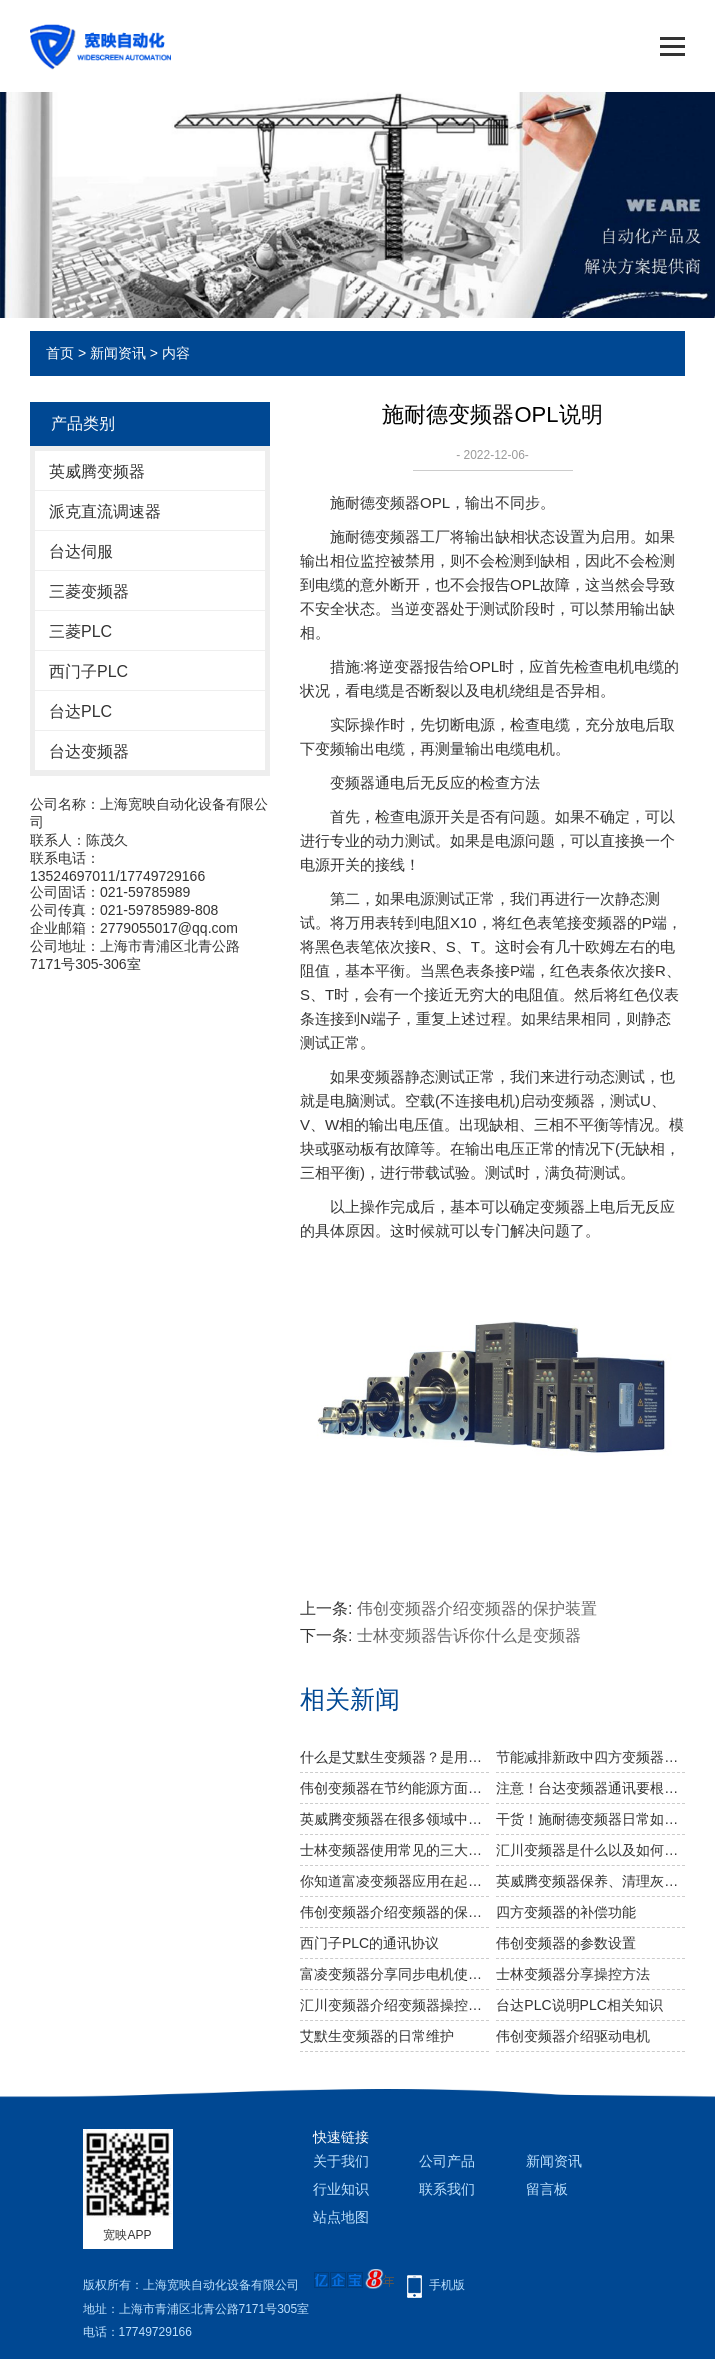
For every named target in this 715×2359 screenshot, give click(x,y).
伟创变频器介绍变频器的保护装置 (477, 1608)
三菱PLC (80, 631)
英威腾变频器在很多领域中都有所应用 (394, 1819)
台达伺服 (81, 551)
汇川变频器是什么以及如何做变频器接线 (590, 1850)
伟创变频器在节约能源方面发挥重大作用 (394, 1788)
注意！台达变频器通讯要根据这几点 (590, 1788)
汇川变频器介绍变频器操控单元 (394, 2005)
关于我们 (341, 2161)
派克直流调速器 (105, 511)
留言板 (547, 2189)
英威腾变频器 (97, 471)
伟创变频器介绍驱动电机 (573, 2036)
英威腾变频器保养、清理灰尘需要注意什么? (590, 1881)
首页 (60, 353)
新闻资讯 (118, 353)
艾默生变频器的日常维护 (377, 2036)
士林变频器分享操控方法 (573, 1974)
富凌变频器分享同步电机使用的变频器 (394, 1974)
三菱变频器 (89, 591)
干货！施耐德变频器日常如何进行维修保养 (590, 1819)
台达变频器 (89, 751)
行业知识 (341, 2189)
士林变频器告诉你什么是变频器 (469, 1635)
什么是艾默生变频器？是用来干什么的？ (394, 1757)
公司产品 (447, 2161)
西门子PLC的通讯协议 (369, 1943)
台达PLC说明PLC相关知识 (579, 2005)
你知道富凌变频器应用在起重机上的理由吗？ (394, 1881)
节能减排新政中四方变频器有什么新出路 (590, 1757)
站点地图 (341, 2217)
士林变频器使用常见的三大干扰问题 (394, 1850)
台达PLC (80, 711)
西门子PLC (88, 671)
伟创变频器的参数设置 (566, 1943)
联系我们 (447, 2189)
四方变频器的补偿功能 (566, 1912)
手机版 (447, 2285)
